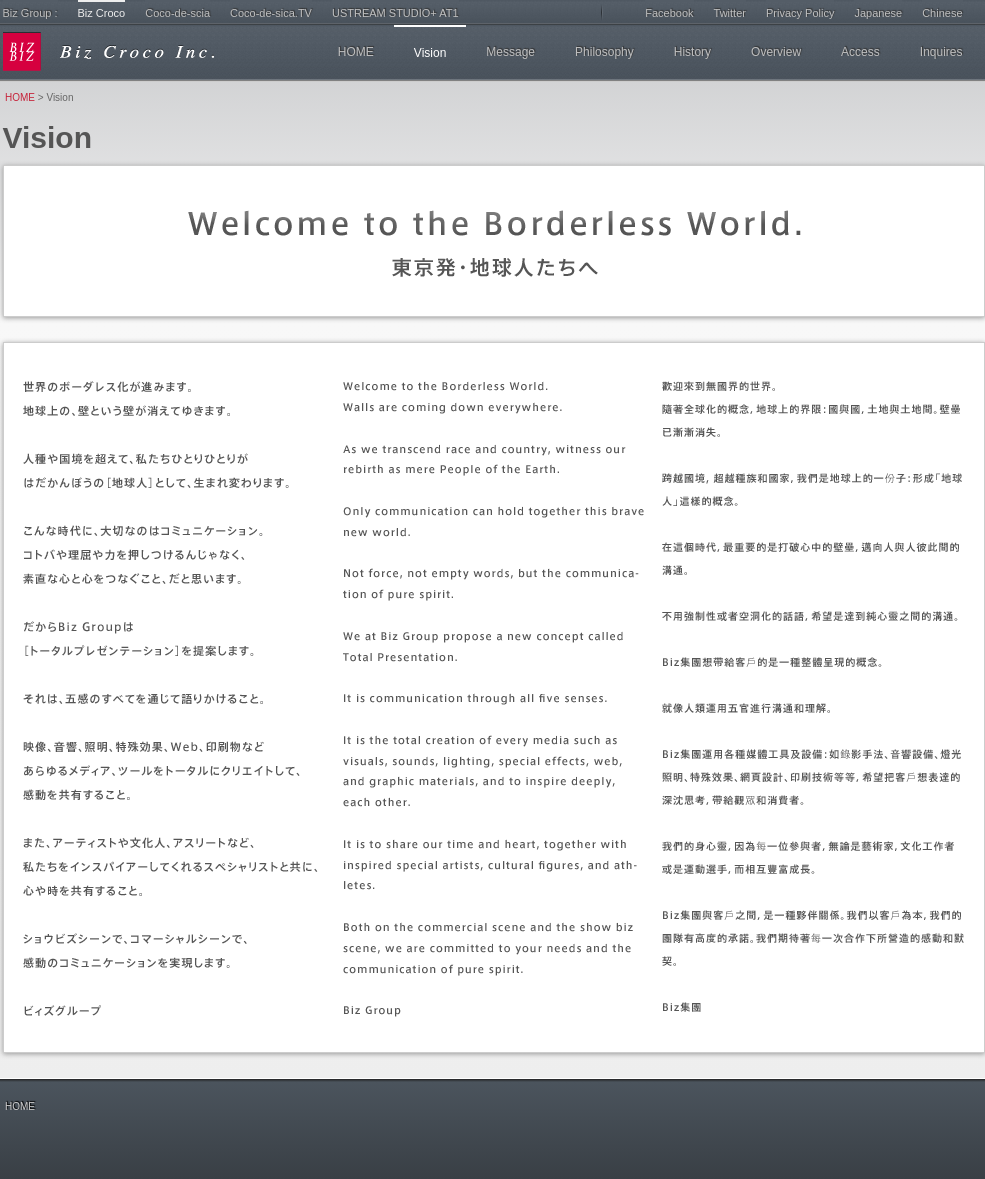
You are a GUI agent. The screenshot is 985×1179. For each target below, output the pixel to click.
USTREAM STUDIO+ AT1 (395, 13)
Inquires (941, 52)
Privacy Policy (800, 13)
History (692, 52)
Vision (430, 53)
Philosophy (604, 52)
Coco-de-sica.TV (271, 13)
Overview (776, 52)
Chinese (942, 13)
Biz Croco (102, 13)
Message (510, 52)
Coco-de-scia (177, 13)
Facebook (669, 13)
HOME (356, 52)
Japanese (878, 13)
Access (860, 52)
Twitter (730, 13)
